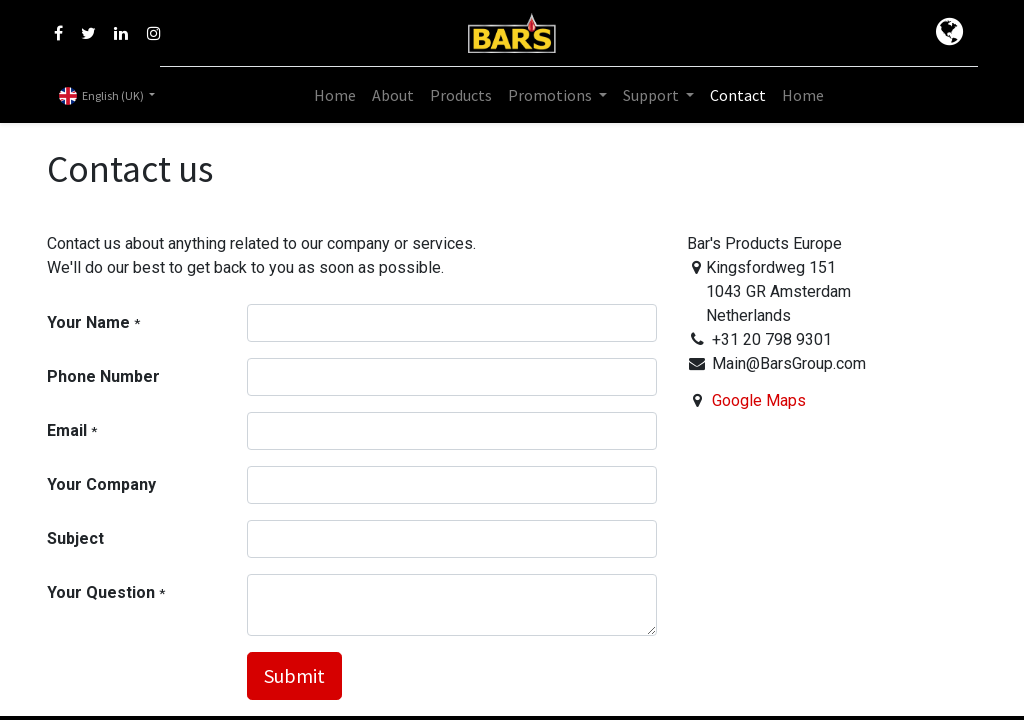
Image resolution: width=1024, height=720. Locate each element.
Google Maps (759, 400)
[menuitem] (335, 95)
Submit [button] (294, 675)
